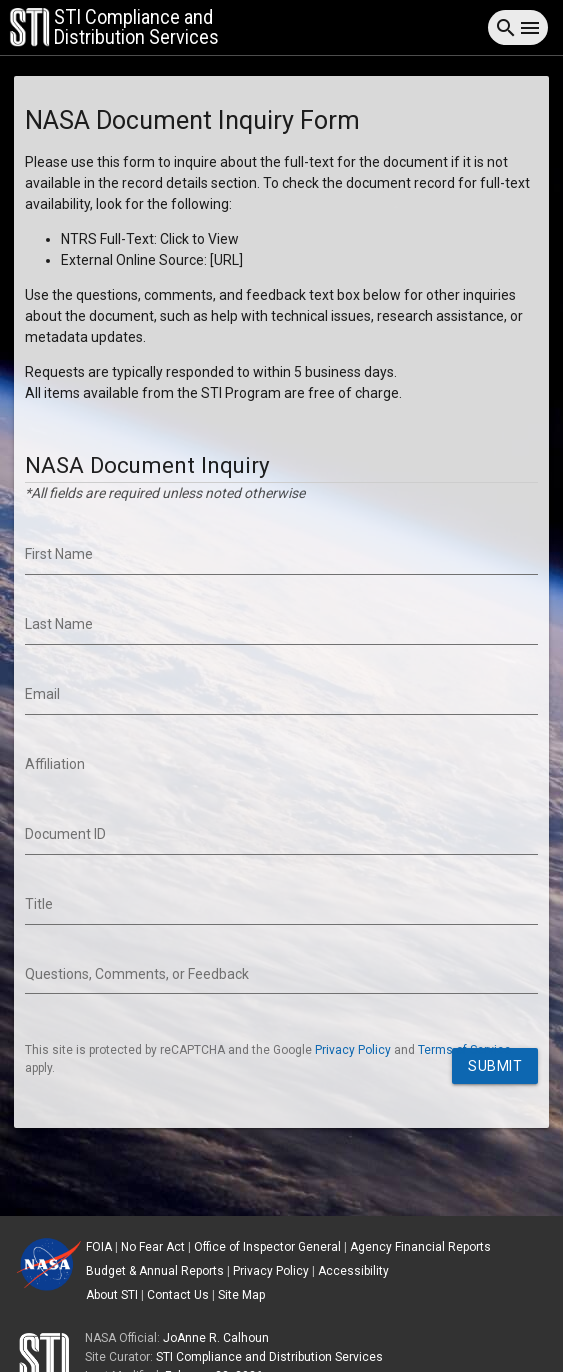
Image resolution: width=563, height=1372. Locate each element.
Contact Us (178, 1295)
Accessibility (353, 1271)
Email (42, 694)
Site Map (241, 1295)
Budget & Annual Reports (155, 1271)
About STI (112, 1295)
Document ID (65, 834)
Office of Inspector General (267, 1247)
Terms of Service (464, 1050)
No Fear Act (153, 1247)
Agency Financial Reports (420, 1247)
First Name (59, 554)
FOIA (99, 1247)
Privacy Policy (353, 1050)
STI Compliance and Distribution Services (269, 1357)
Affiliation (55, 764)
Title (39, 904)
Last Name (59, 624)
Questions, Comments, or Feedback (137, 974)
